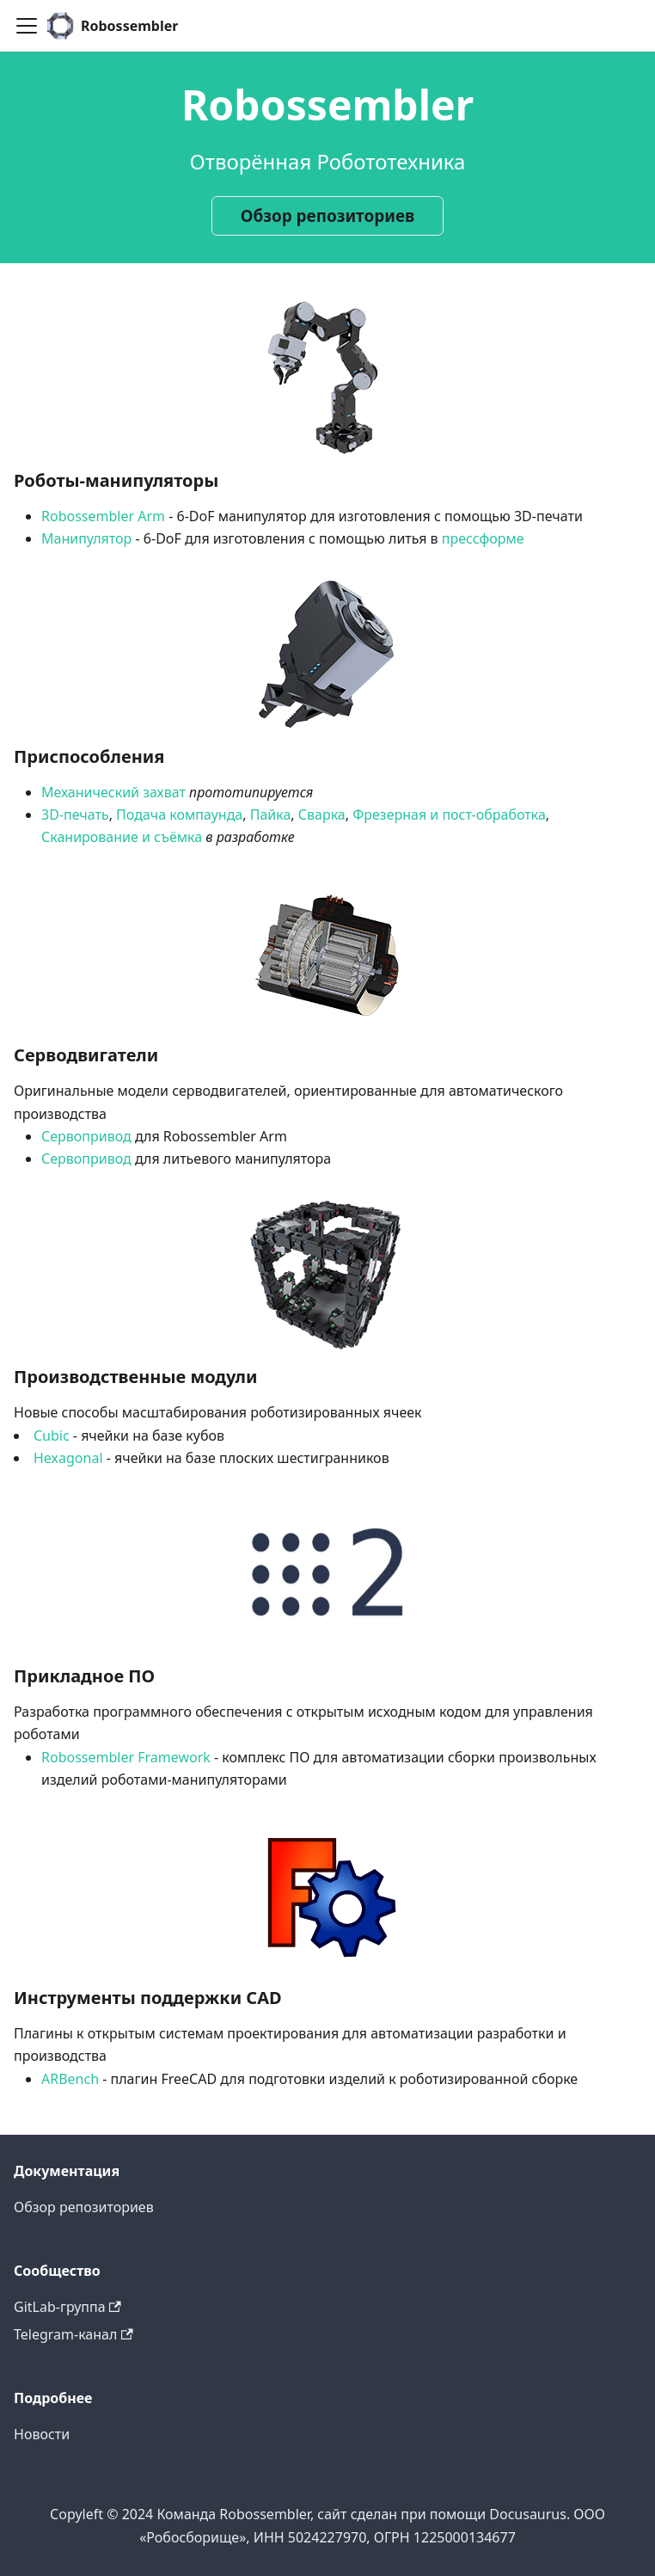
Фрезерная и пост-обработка (449, 814)
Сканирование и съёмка (121, 836)
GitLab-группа (67, 2306)
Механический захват (113, 792)
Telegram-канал (73, 2334)
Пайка (270, 814)
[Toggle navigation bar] (27, 26)
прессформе (483, 538)
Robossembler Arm (103, 516)
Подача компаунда (179, 814)
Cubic (52, 1435)
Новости (42, 2434)
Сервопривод (86, 1136)
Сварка (322, 814)
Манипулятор (86, 538)
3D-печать (75, 814)
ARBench (70, 2078)
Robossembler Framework (126, 1757)
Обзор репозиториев (327, 216)
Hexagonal (68, 1457)
